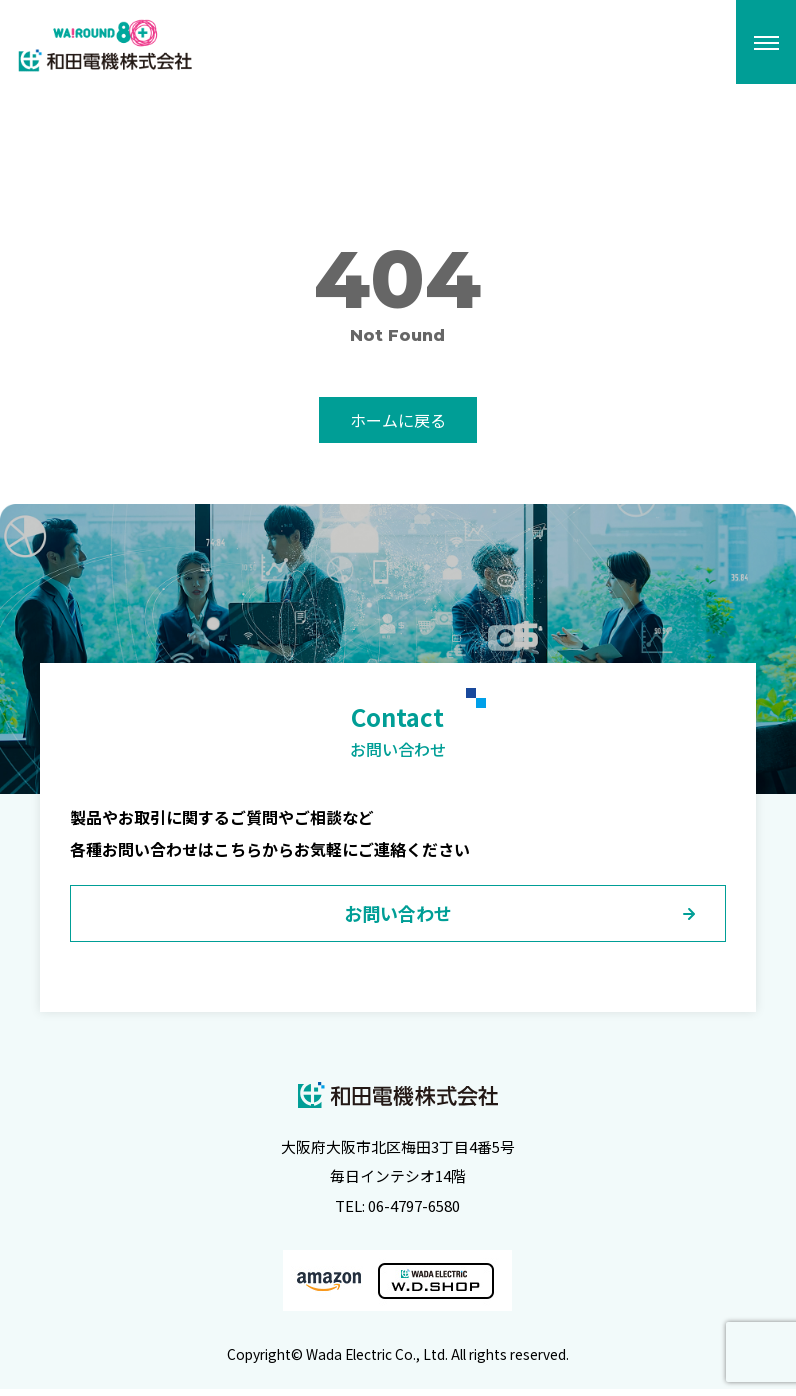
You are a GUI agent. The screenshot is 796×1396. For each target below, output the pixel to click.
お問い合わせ (398, 919)
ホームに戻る (398, 420)
